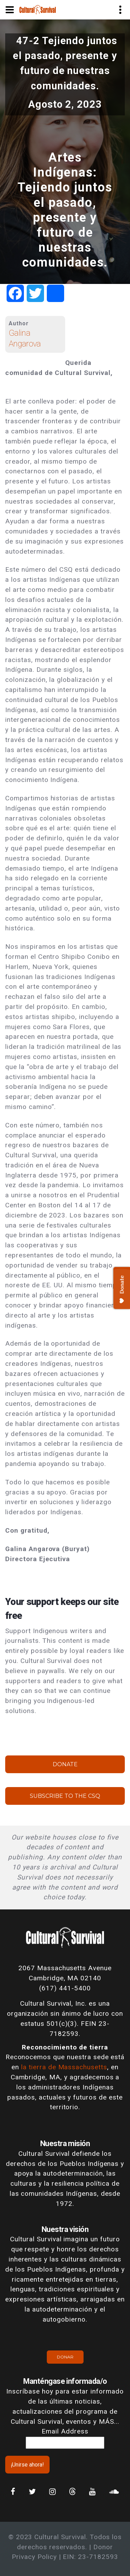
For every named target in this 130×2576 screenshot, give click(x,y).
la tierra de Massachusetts (64, 2067)
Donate (65, 1764)
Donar (65, 2356)
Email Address (65, 2431)
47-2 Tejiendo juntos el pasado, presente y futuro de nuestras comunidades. (65, 63)
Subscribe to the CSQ (65, 1796)
